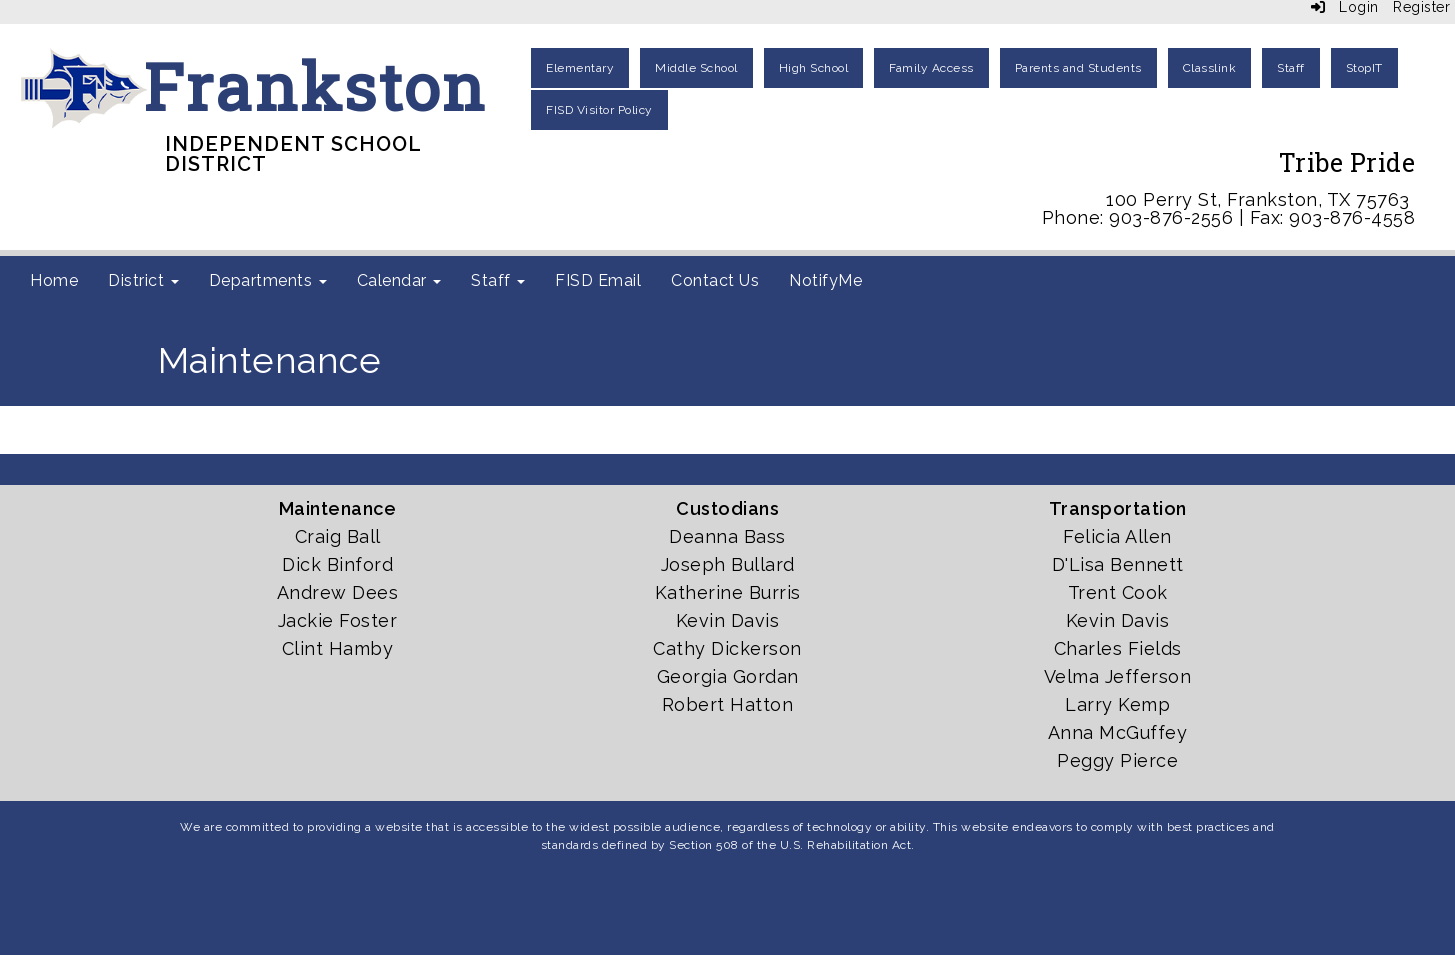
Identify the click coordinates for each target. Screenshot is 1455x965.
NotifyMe (825, 280)
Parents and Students (1078, 68)
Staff (1291, 68)
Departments (268, 280)
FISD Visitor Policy (599, 110)
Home (54, 280)
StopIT (1364, 68)
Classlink (1210, 68)
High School (814, 68)
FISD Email (598, 280)
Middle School (696, 68)
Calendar (399, 280)
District (143, 280)
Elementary (580, 68)
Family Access (931, 68)
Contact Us (715, 280)
